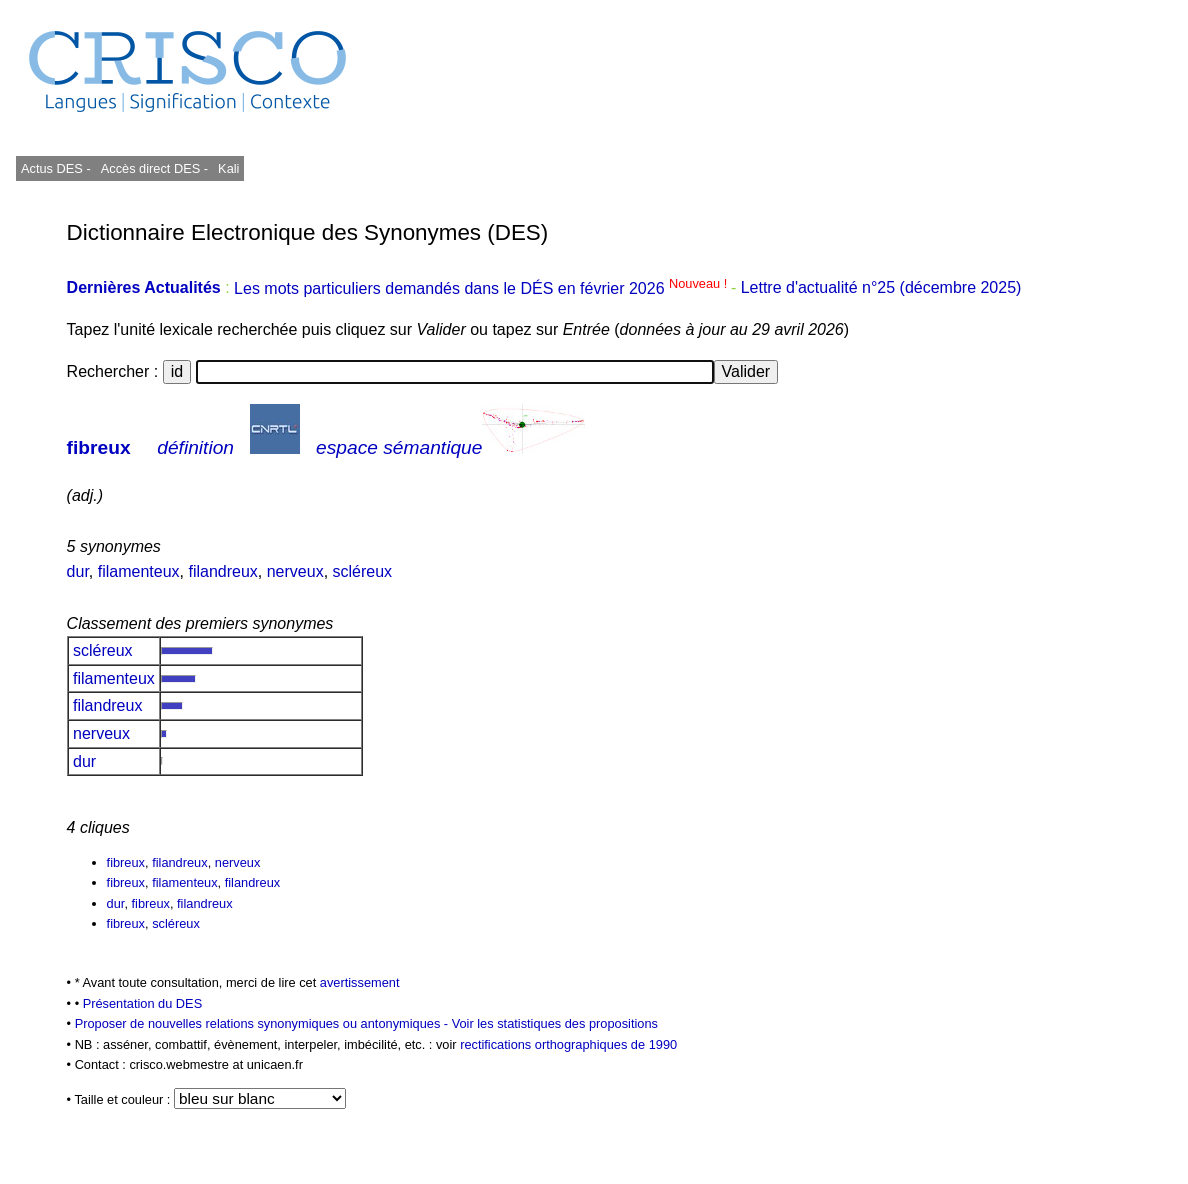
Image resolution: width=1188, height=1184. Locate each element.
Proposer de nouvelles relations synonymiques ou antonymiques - (263, 1023)
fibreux (99, 447)
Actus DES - (56, 168)
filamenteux (139, 571)
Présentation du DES (143, 1003)
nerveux (295, 571)
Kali (228, 168)
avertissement (360, 982)
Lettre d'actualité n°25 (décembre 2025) (881, 288)
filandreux (222, 571)
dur (78, 571)
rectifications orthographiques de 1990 (568, 1044)
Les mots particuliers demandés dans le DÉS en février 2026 (482, 288)
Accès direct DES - (154, 168)
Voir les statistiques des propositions (555, 1023)
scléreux (363, 571)
